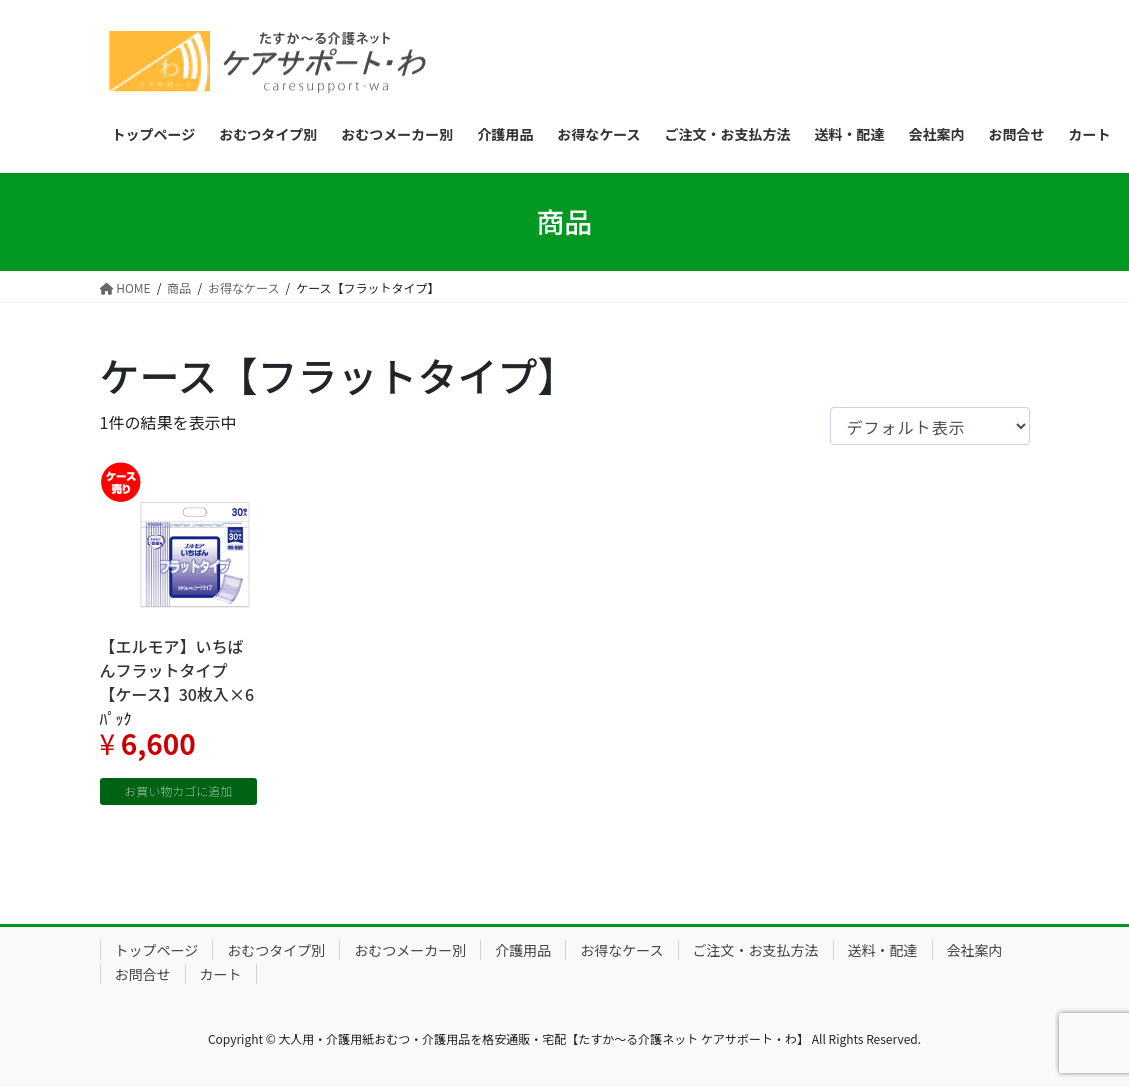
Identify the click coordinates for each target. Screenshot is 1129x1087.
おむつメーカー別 (410, 950)
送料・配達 (883, 950)
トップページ (157, 950)
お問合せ (143, 974)
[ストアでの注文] (930, 426)
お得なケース (621, 950)
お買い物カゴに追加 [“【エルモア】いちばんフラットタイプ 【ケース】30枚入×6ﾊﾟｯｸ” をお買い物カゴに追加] (178, 790)
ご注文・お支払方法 (756, 950)
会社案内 (975, 950)
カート (221, 974)
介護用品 (523, 950)
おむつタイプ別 (276, 950)
